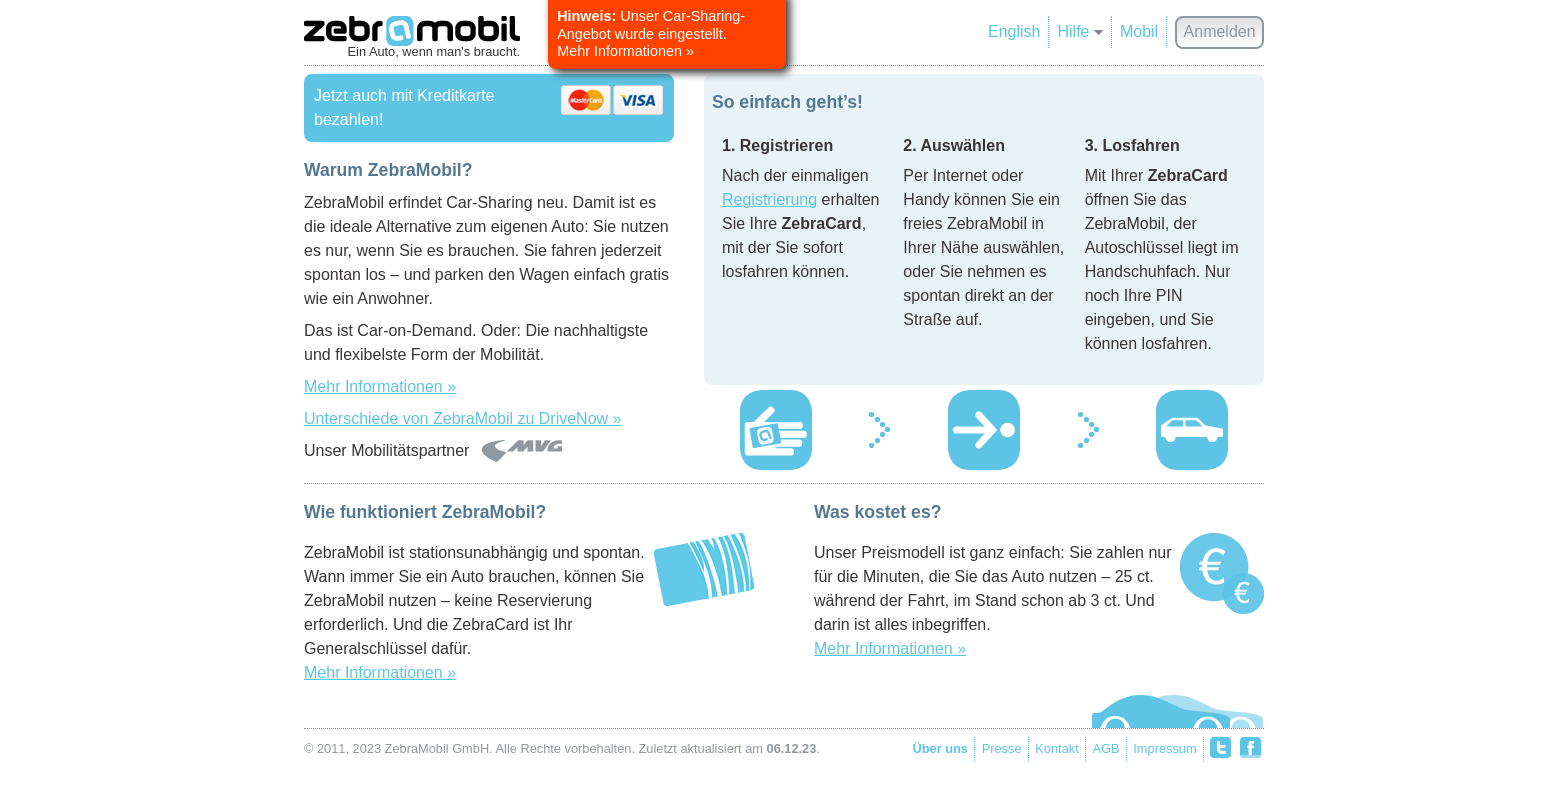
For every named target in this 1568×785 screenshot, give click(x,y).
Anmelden (1220, 31)
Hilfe (1079, 31)
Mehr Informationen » (380, 386)
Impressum (1164, 748)
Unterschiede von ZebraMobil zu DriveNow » (462, 418)
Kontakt (1056, 748)
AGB (1106, 748)
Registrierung (769, 199)
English (1014, 31)
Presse (1002, 748)
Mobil (1139, 31)
